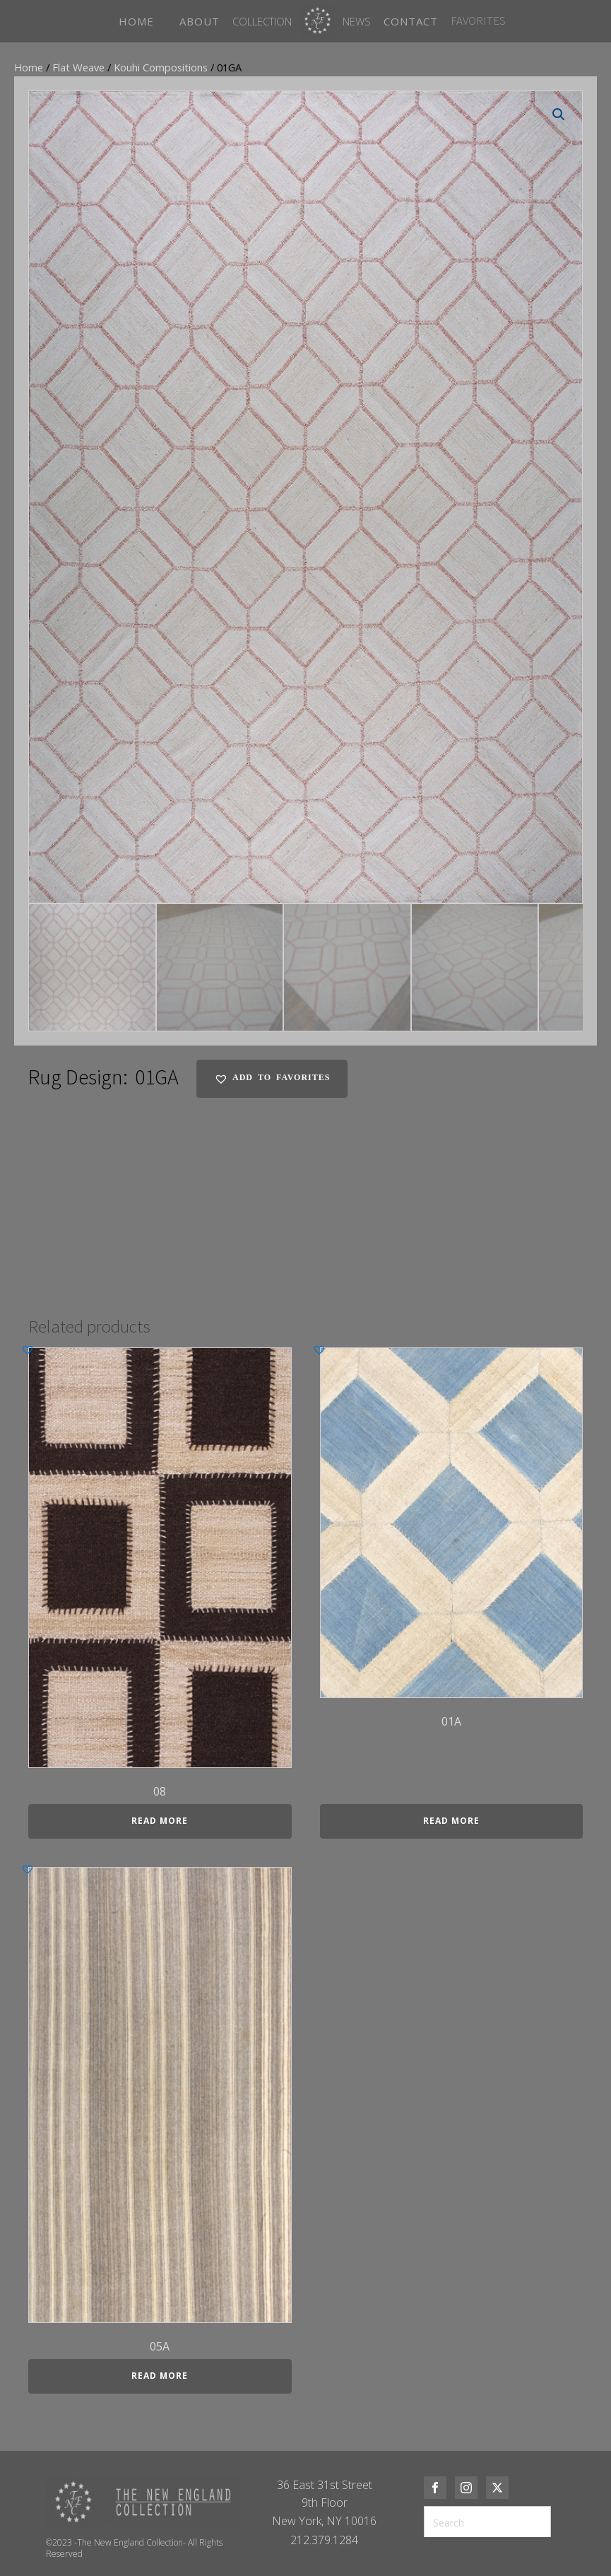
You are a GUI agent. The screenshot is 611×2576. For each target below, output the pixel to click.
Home (28, 67)
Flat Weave (78, 67)
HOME (136, 21)
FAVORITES (478, 20)
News (357, 21)
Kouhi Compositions (161, 67)
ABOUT (199, 21)
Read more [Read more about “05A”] (159, 2376)
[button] (558, 114)
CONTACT (411, 21)
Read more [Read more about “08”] (159, 1821)
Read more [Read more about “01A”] (451, 1821)
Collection (262, 21)
